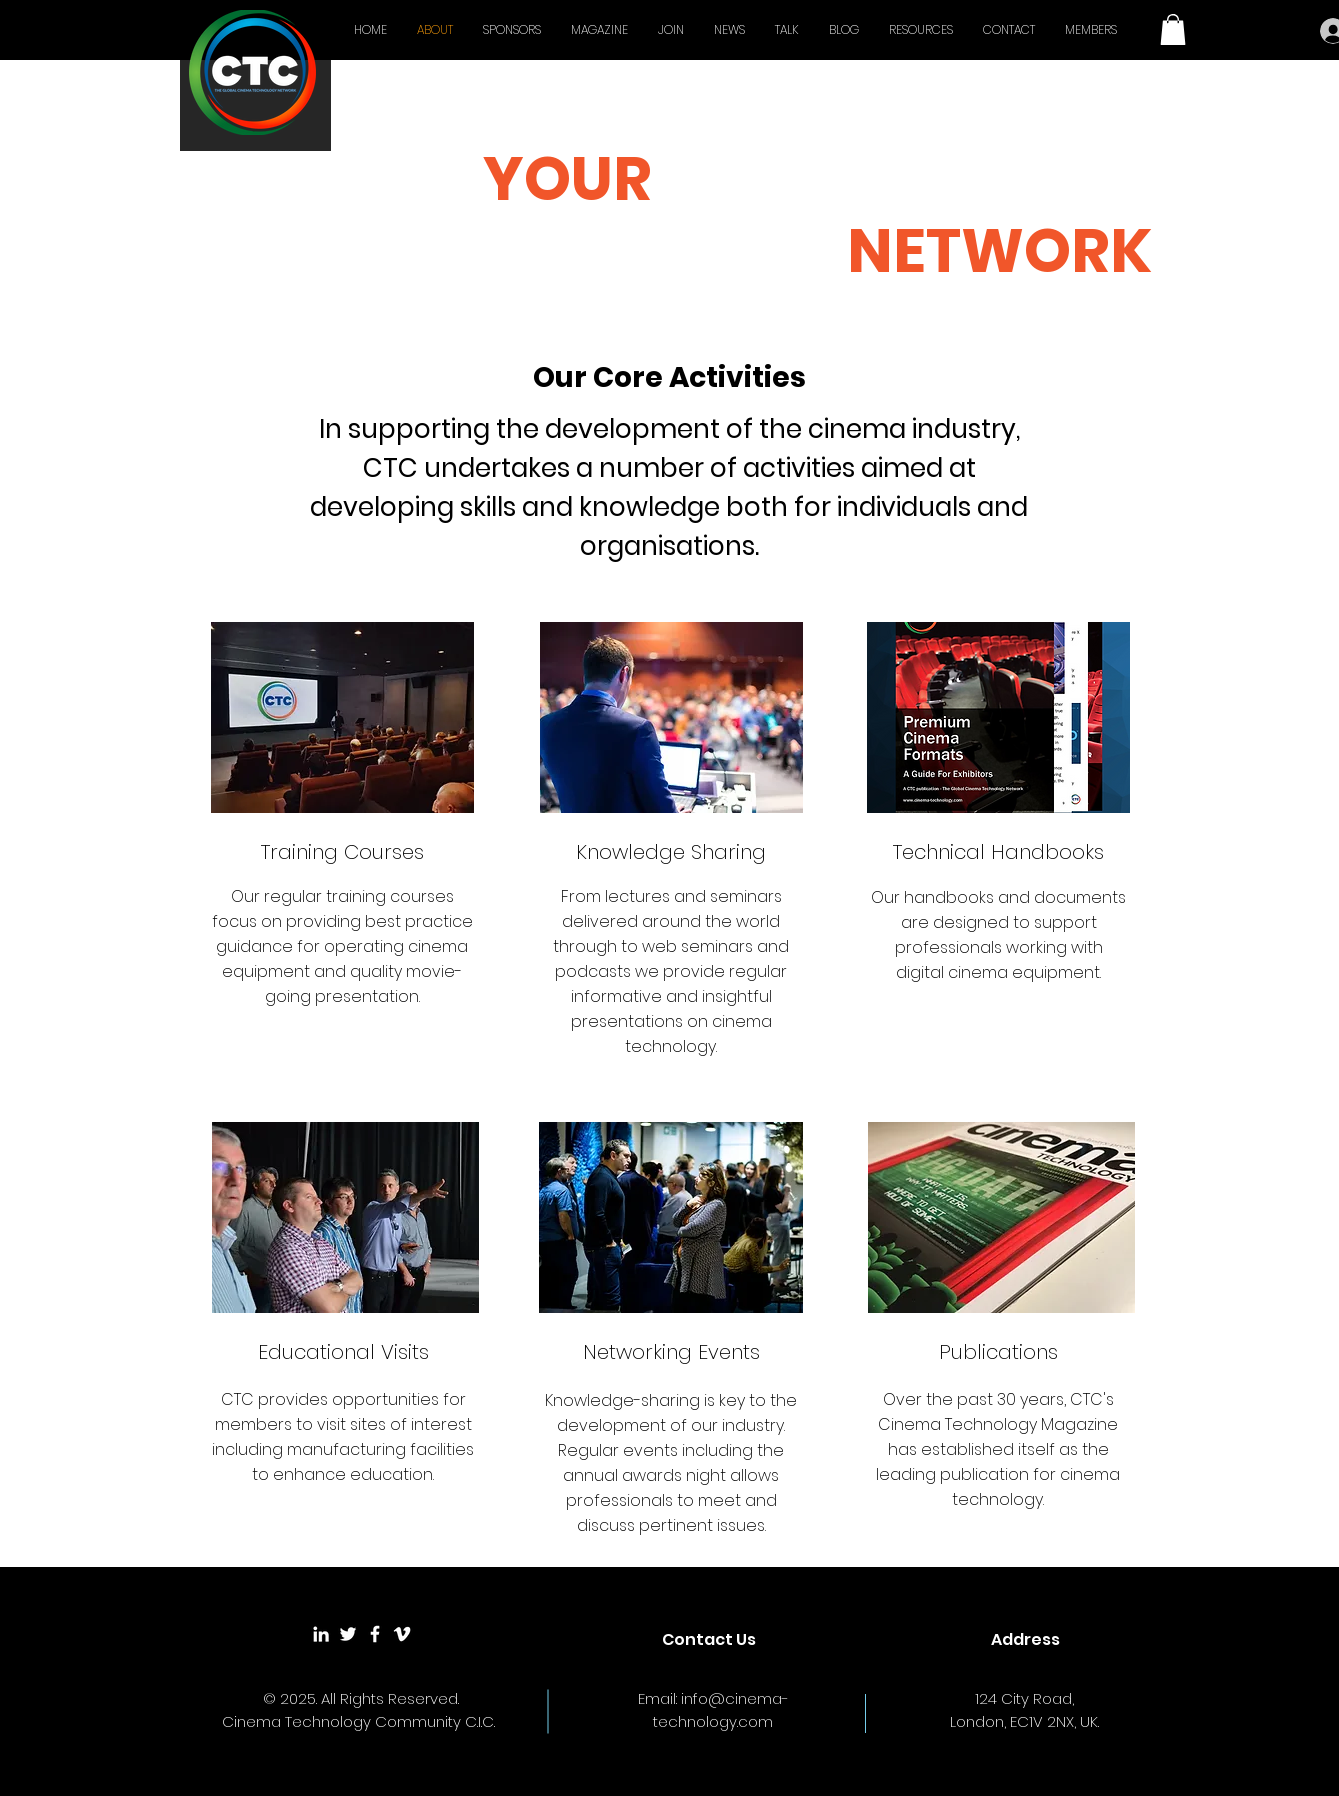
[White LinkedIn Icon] (321, 1634)
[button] (1173, 29)
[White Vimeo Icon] (402, 1634)
